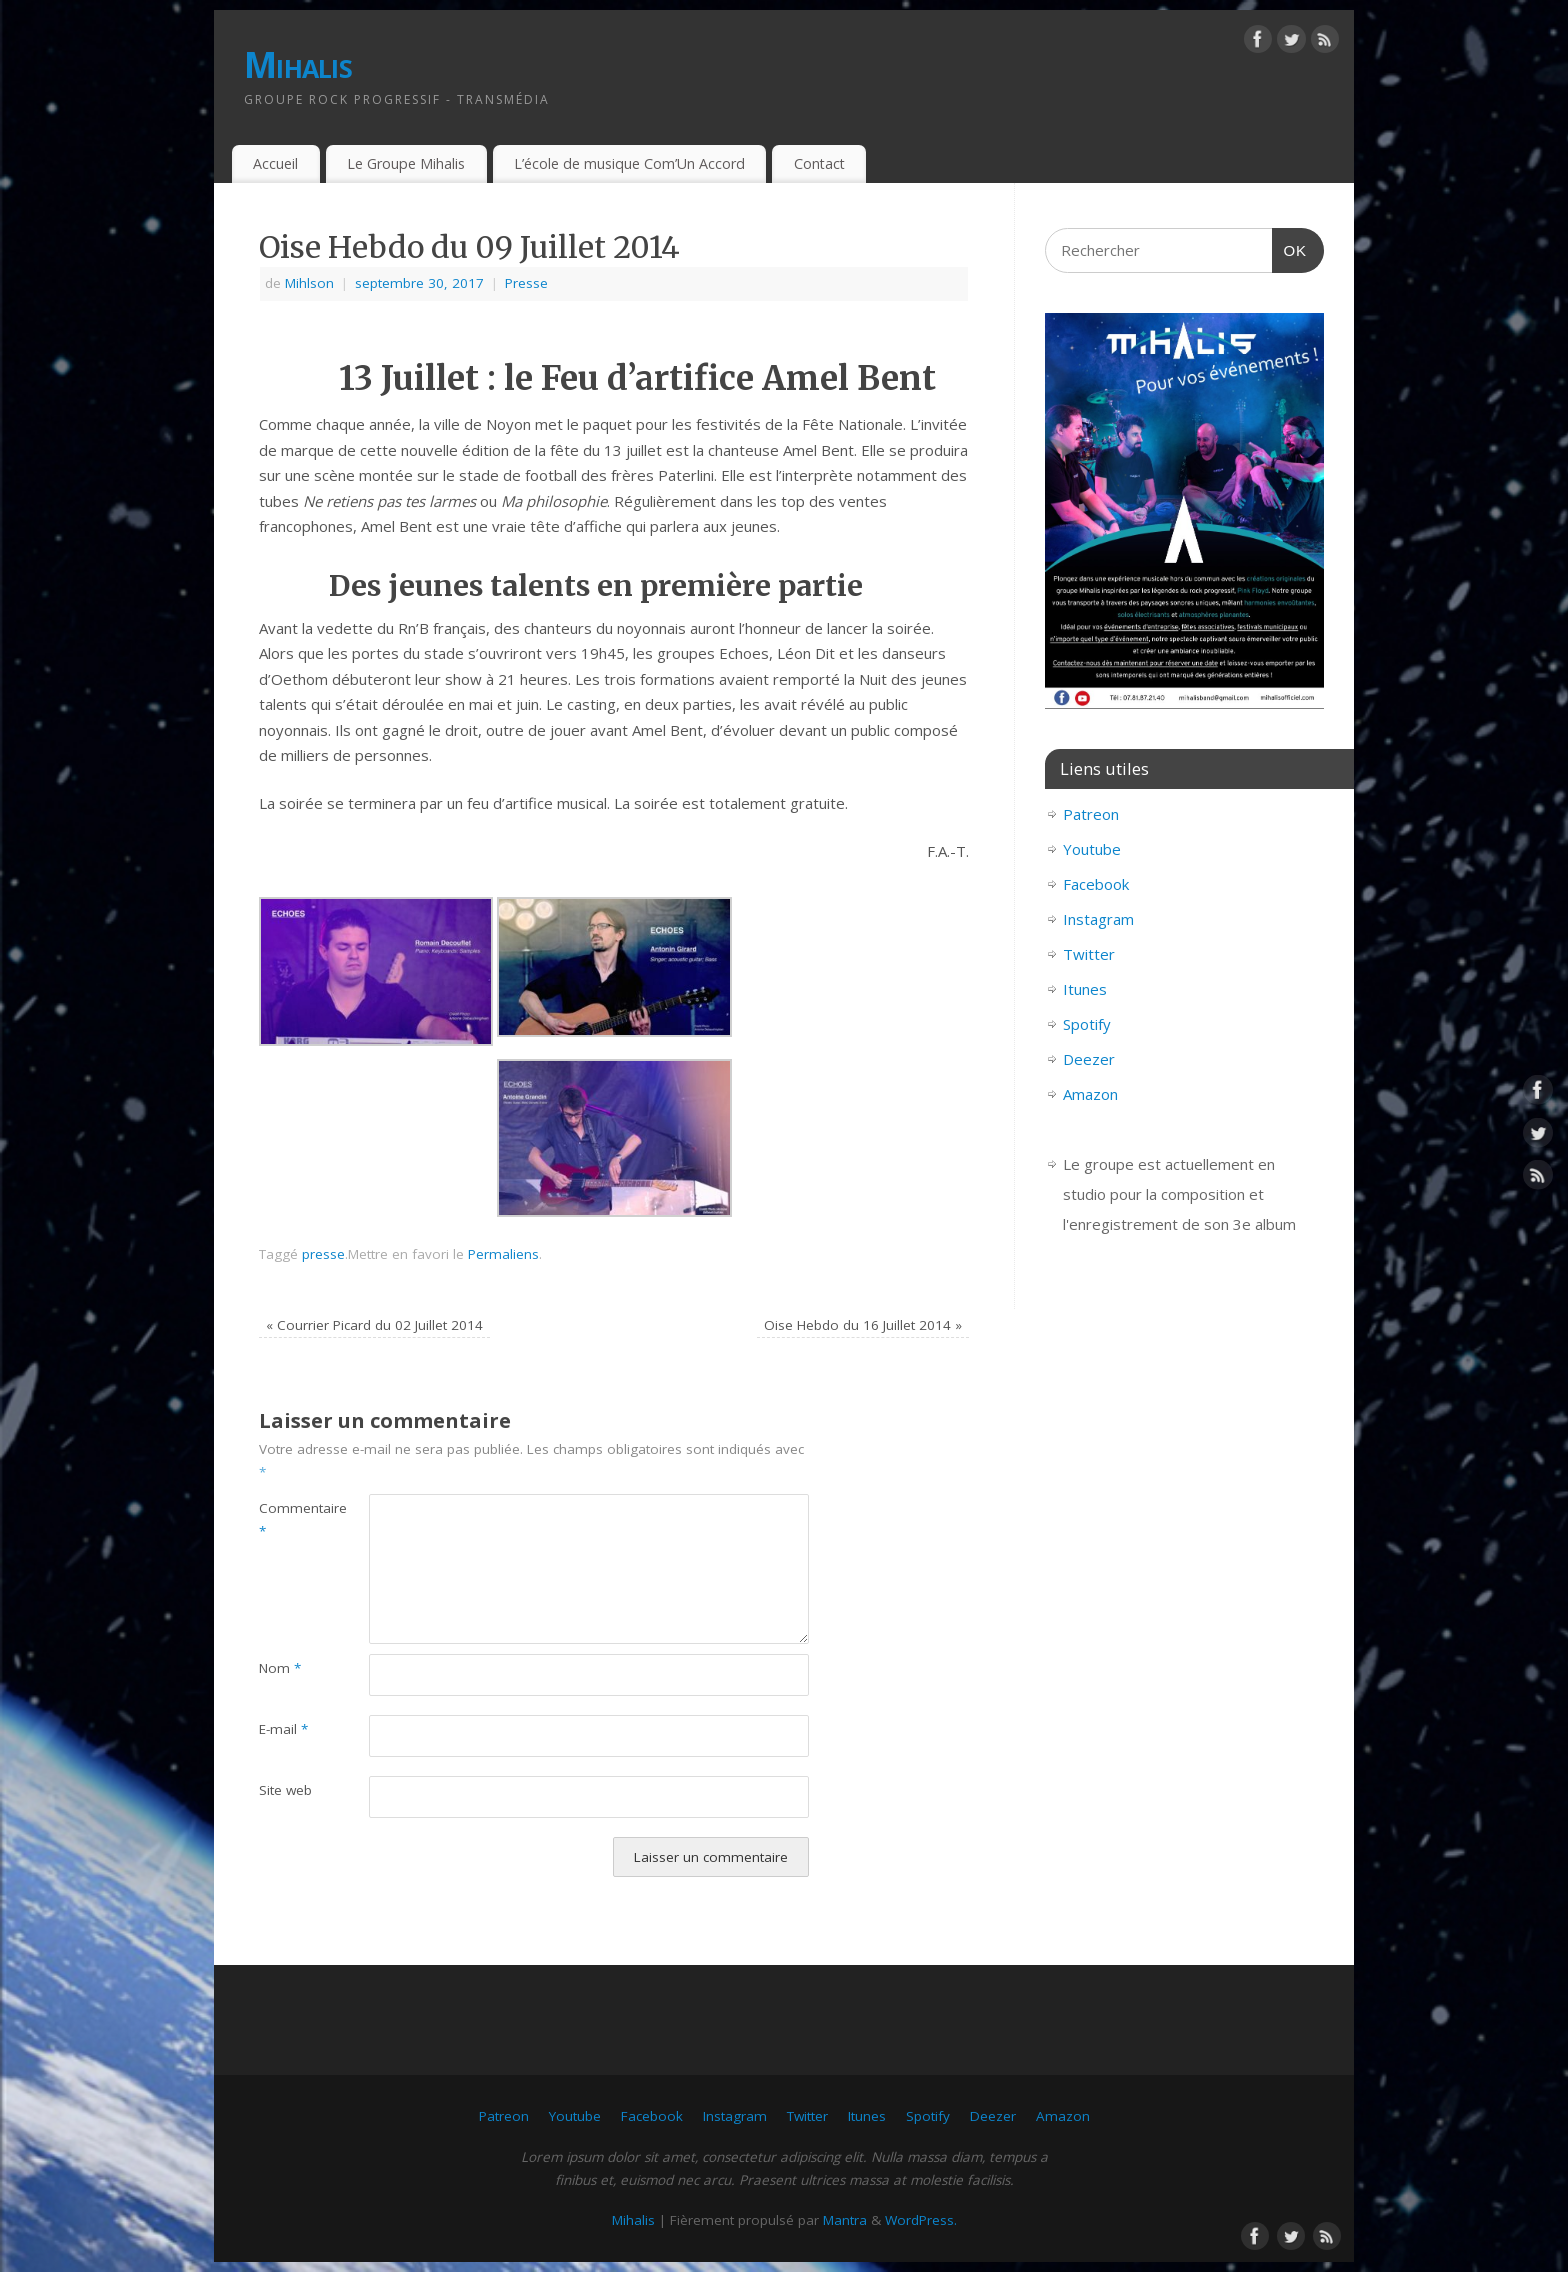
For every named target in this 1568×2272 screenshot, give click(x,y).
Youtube (1092, 849)
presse (323, 1254)
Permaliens (503, 1254)
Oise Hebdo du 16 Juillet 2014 (863, 1325)
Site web (285, 1790)
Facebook (1096, 884)
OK (1290, 248)
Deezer (1089, 1059)
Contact (819, 163)
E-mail (283, 1729)
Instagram (1098, 919)
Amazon (1090, 1094)
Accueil (275, 163)
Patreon (1091, 814)
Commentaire (286, 1519)
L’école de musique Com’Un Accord (629, 163)
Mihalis (298, 64)
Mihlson (309, 283)
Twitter (1089, 954)
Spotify (1087, 1024)
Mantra (845, 2220)
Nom (280, 1668)
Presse (526, 283)
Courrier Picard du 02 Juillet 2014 (374, 1325)
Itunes (1085, 989)
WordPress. (921, 2220)
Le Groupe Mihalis (406, 163)
